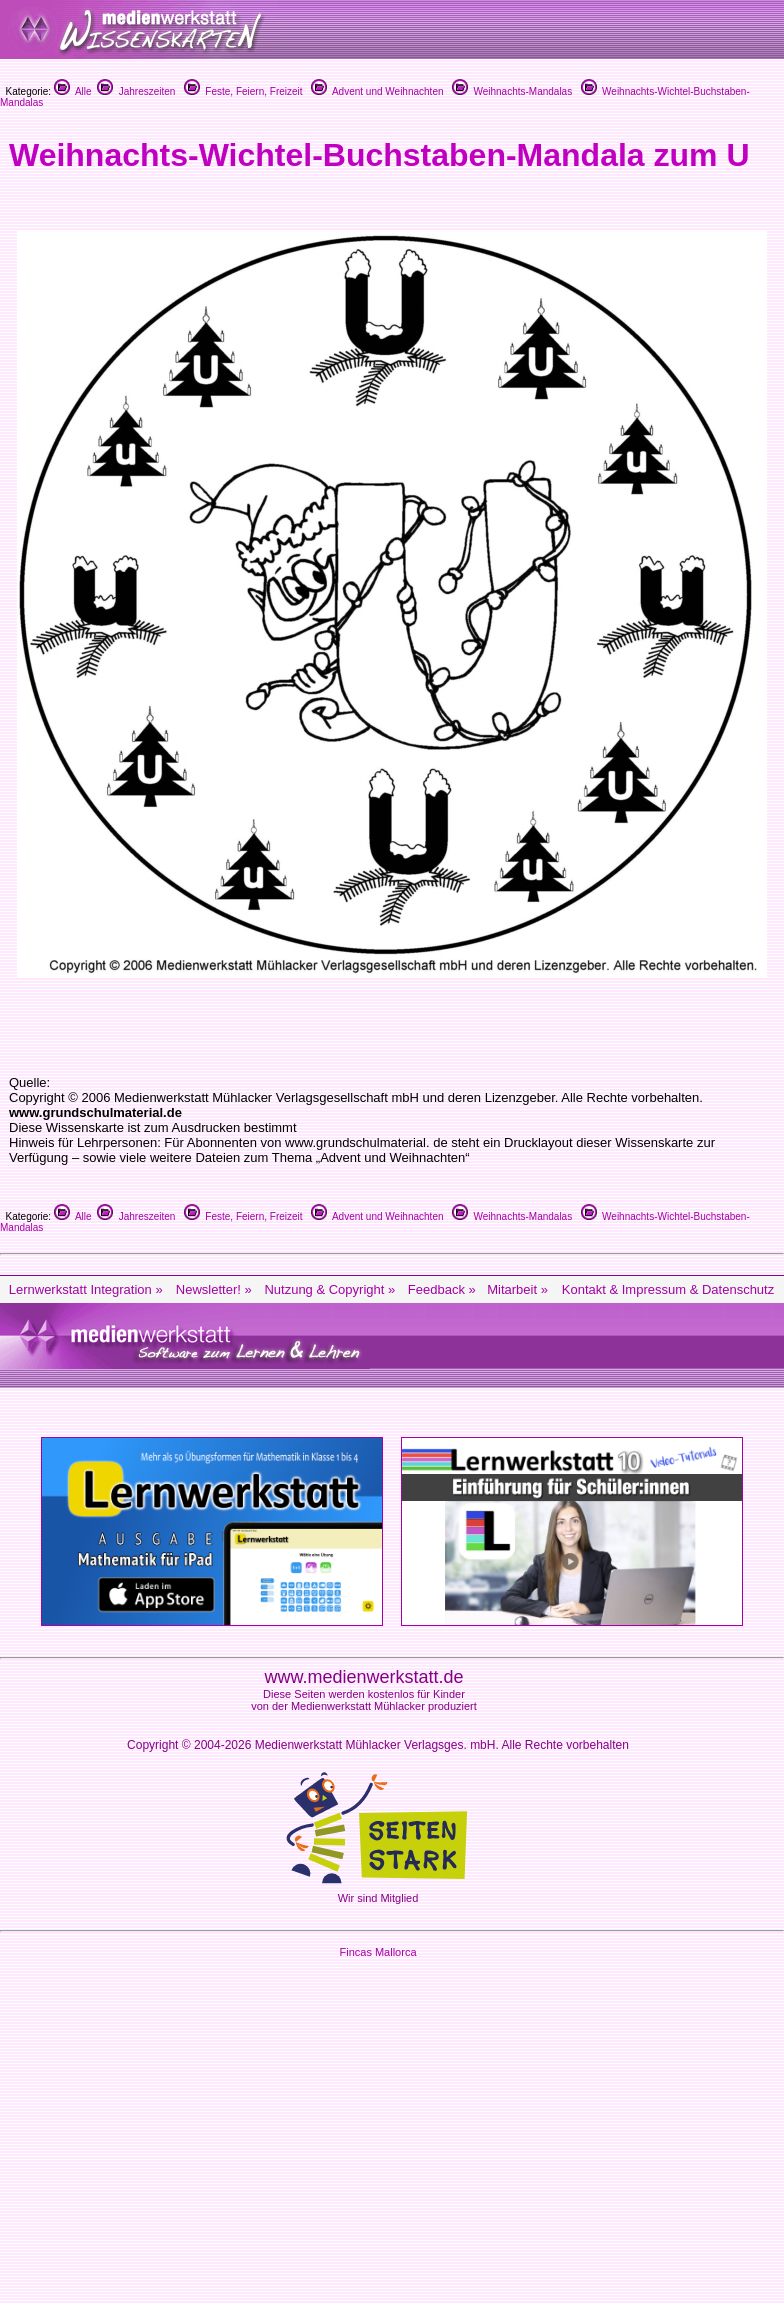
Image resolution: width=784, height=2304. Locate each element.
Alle (73, 91)
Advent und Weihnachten (377, 91)
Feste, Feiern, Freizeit (243, 91)
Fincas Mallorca (377, 1952)
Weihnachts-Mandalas (512, 91)
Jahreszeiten (136, 91)
